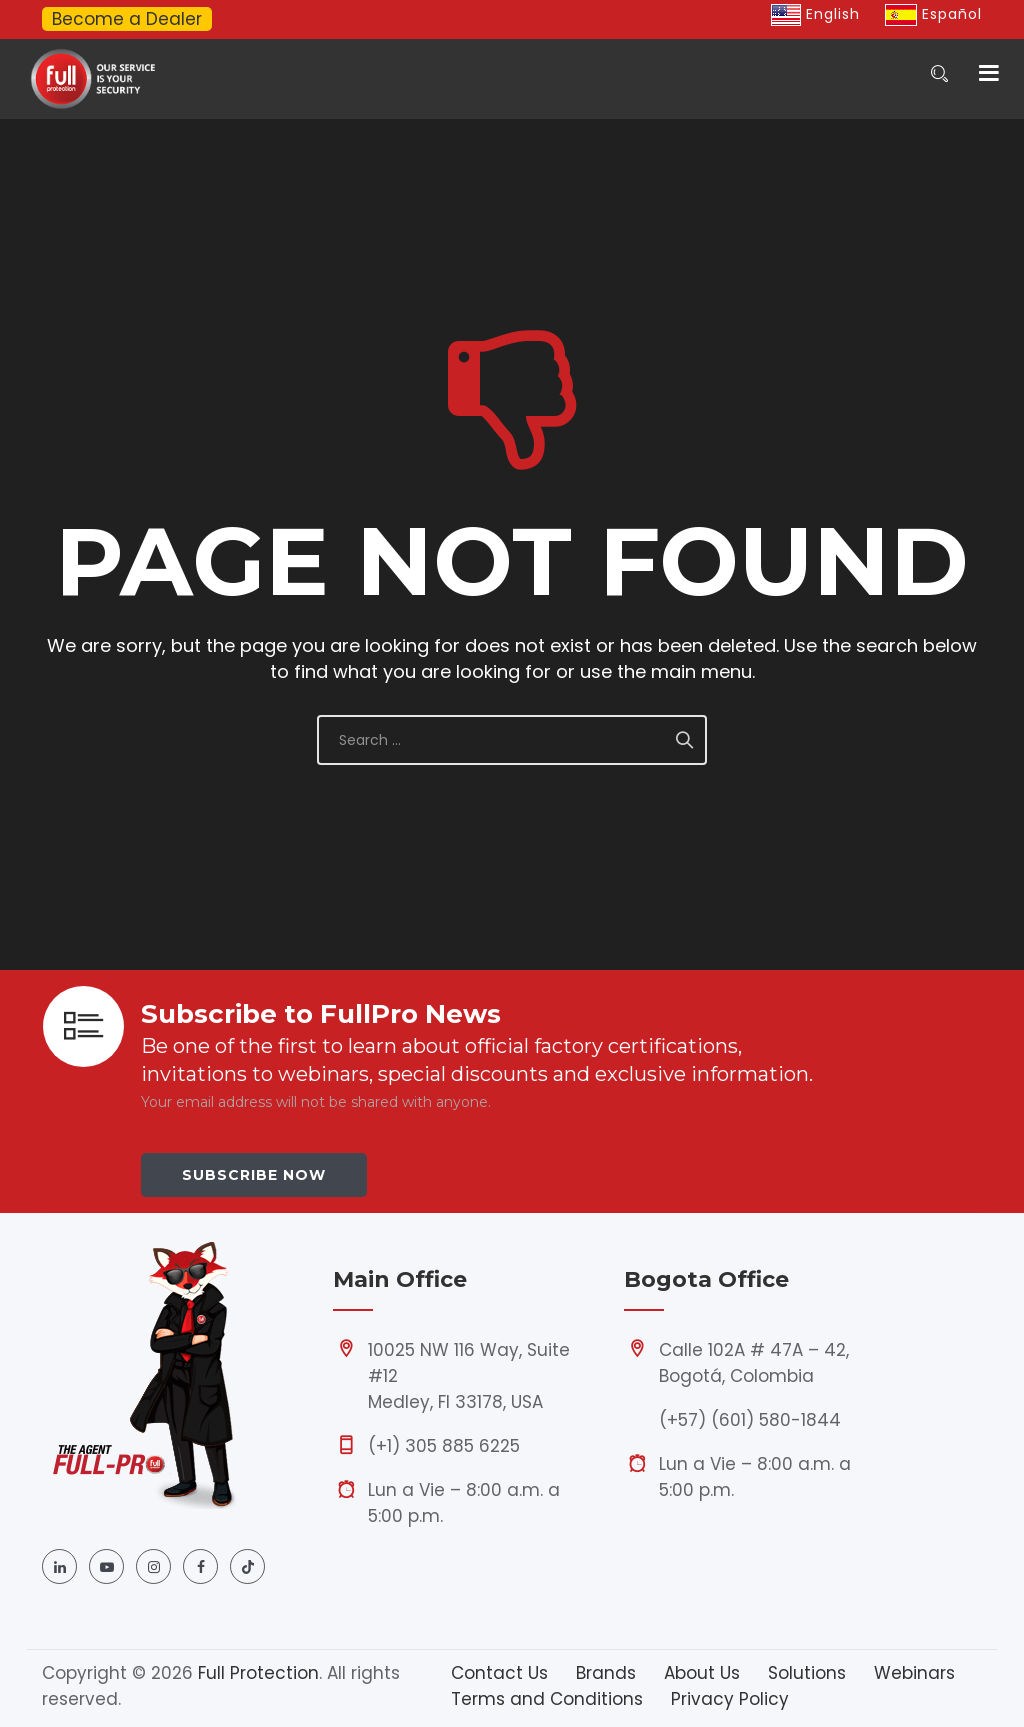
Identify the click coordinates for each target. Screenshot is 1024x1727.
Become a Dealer (127, 19)
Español (933, 14)
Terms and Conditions (547, 1699)
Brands (606, 1673)
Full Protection (258, 1673)
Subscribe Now (254, 1175)
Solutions (807, 1673)
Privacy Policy (730, 1699)
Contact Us (499, 1673)
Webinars (914, 1673)
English (815, 14)
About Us (702, 1673)
